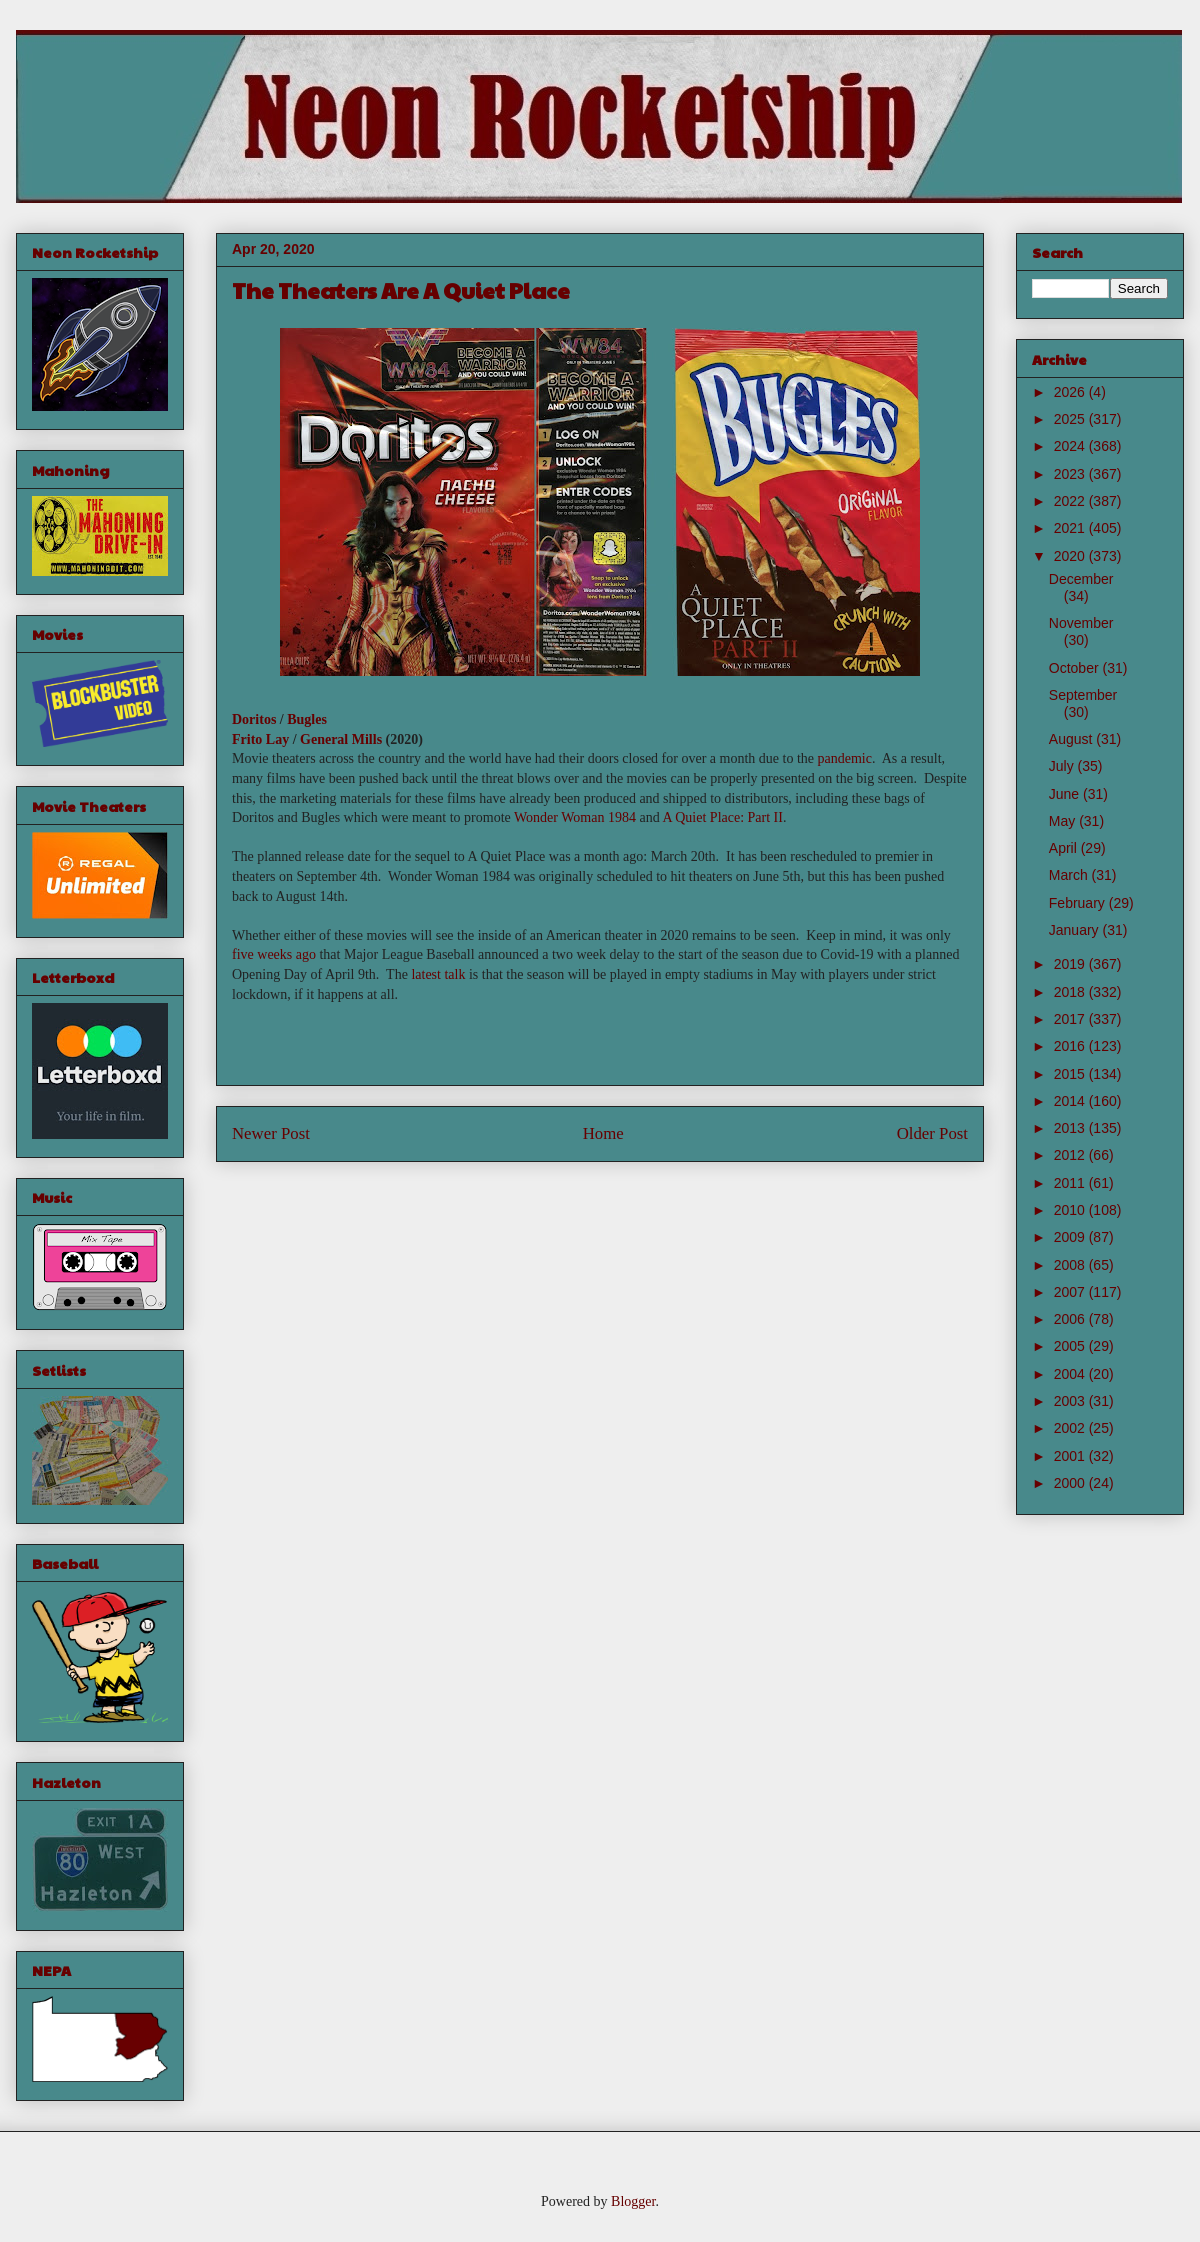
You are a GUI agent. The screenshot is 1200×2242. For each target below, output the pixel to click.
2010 (1071, 1210)
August (1072, 739)
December (1081, 579)
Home (603, 1133)
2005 (1071, 1346)
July (1063, 766)
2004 (1071, 1374)
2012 (1071, 1155)
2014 (1071, 1101)
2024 (1071, 446)
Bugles (307, 719)
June (1066, 794)
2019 (1071, 964)
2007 (1071, 1292)
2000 (1071, 1483)
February (1079, 903)
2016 (1071, 1046)
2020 (1071, 556)
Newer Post (271, 1133)
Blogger (633, 2201)
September (1083, 695)
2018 (1071, 992)
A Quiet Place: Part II (722, 817)
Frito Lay (260, 739)
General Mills (341, 739)
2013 (1071, 1128)
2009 (1071, 1237)
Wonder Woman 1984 (575, 817)
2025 (1071, 419)
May (1064, 821)
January (1076, 930)
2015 (1071, 1074)
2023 (1071, 474)
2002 (1071, 1428)
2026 (1071, 392)
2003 (1071, 1401)
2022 (1071, 501)
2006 (1071, 1319)
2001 (1071, 1456)
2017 (1071, 1019)
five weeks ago (274, 954)
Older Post (932, 1133)
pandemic (845, 758)
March (1070, 875)
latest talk (438, 974)
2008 (1071, 1265)
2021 (1071, 528)
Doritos (254, 719)
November (1081, 623)
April (1065, 848)
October (1076, 668)
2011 (1071, 1183)
